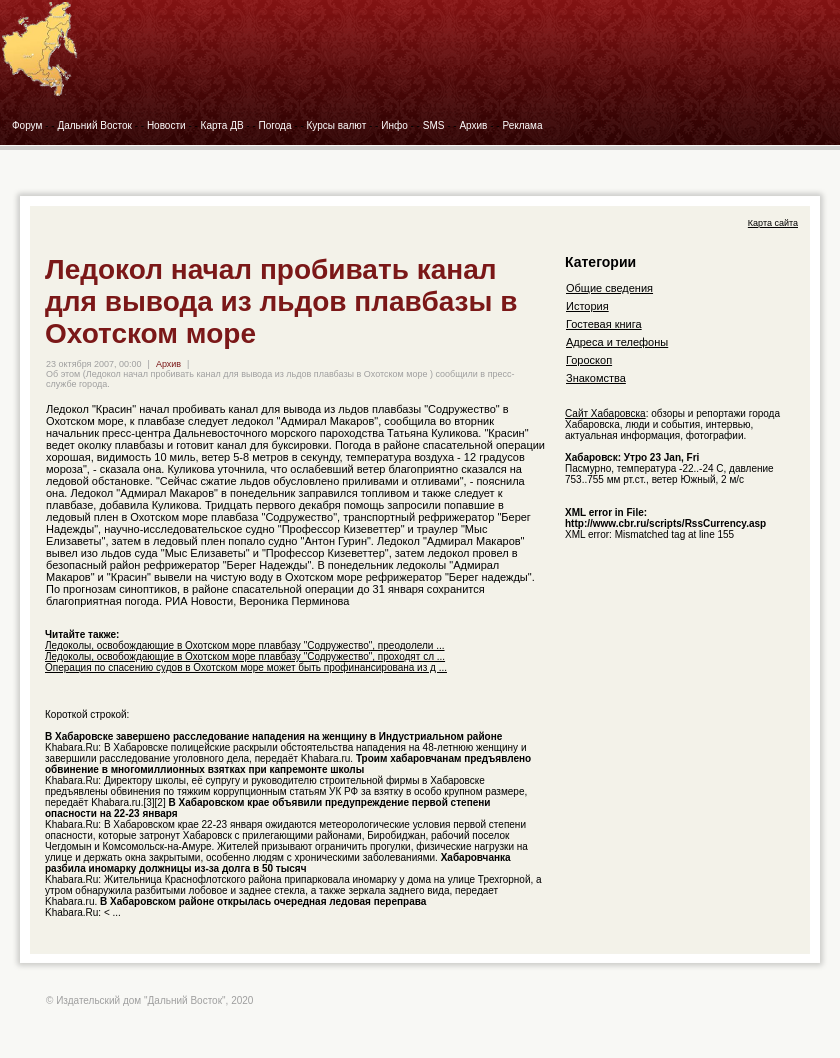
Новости (166, 125)
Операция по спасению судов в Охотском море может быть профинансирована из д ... (246, 667)
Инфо (394, 125)
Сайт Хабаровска (605, 413)
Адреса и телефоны (617, 342)
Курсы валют (337, 125)
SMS (434, 125)
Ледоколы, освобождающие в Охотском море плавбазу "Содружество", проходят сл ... (245, 656)
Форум (27, 125)
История (587, 306)
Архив (473, 125)
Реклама (522, 125)
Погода (275, 125)
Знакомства (596, 378)
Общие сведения (609, 288)
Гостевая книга (604, 324)
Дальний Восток (94, 125)
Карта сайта (773, 223)
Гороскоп (589, 360)
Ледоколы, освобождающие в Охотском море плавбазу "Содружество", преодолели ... (245, 645)
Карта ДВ (222, 125)
